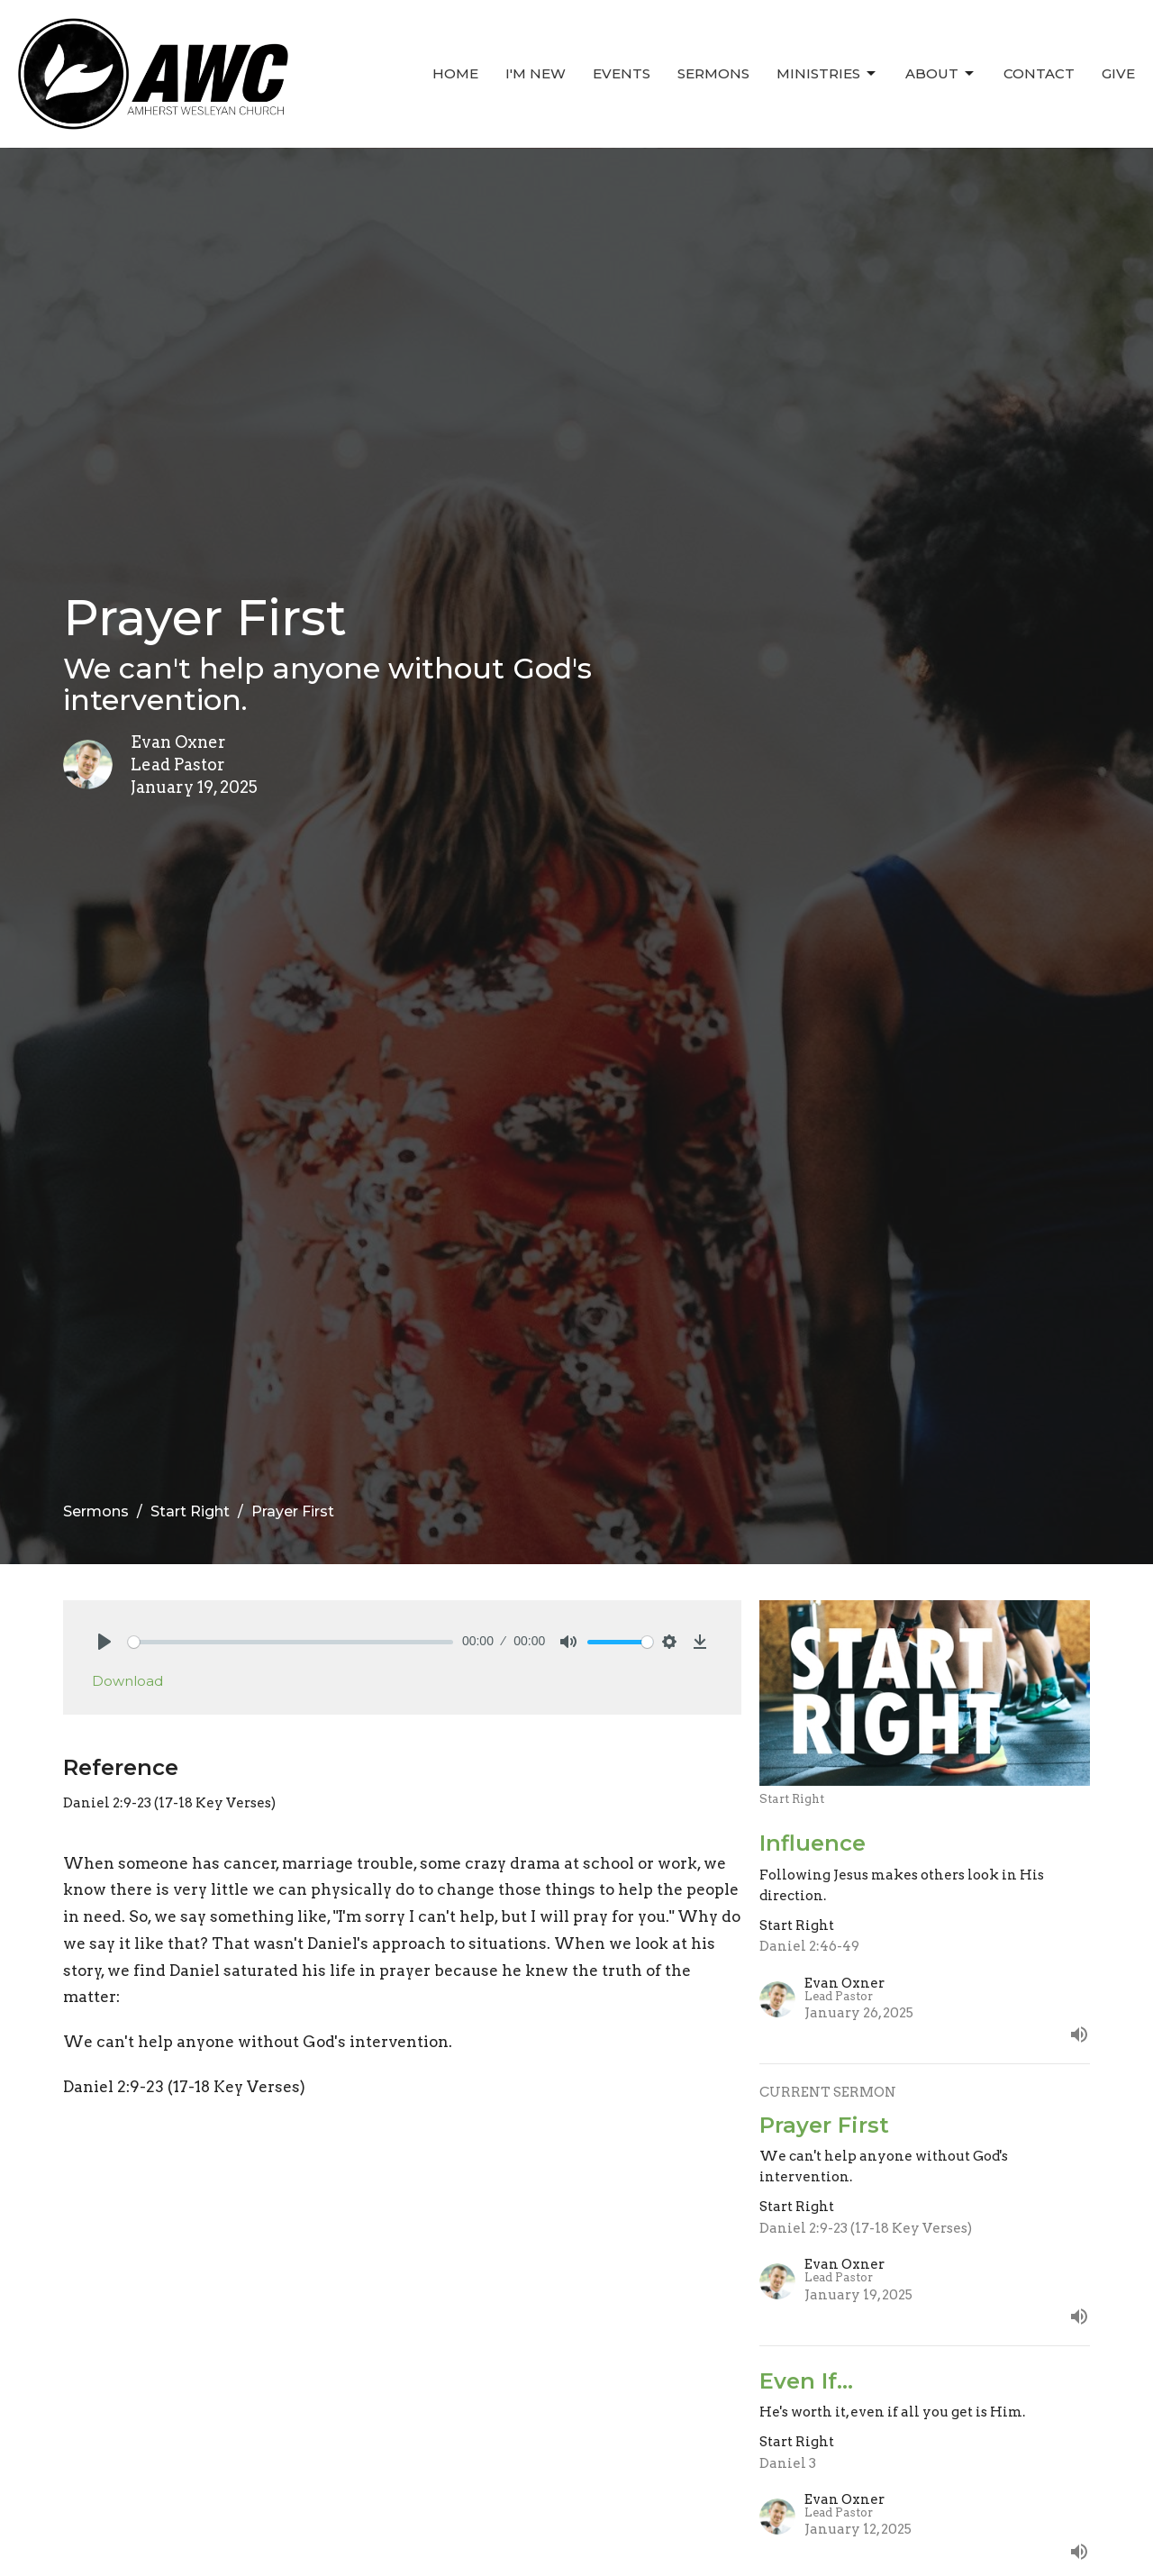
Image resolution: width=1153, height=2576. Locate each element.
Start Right (190, 1511)
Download (127, 1680)
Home (455, 73)
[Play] (104, 1641)
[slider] (290, 1642)
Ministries (827, 74)
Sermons (713, 73)
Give (1118, 73)
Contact (1039, 73)
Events (621, 73)
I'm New (535, 73)
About (940, 74)
